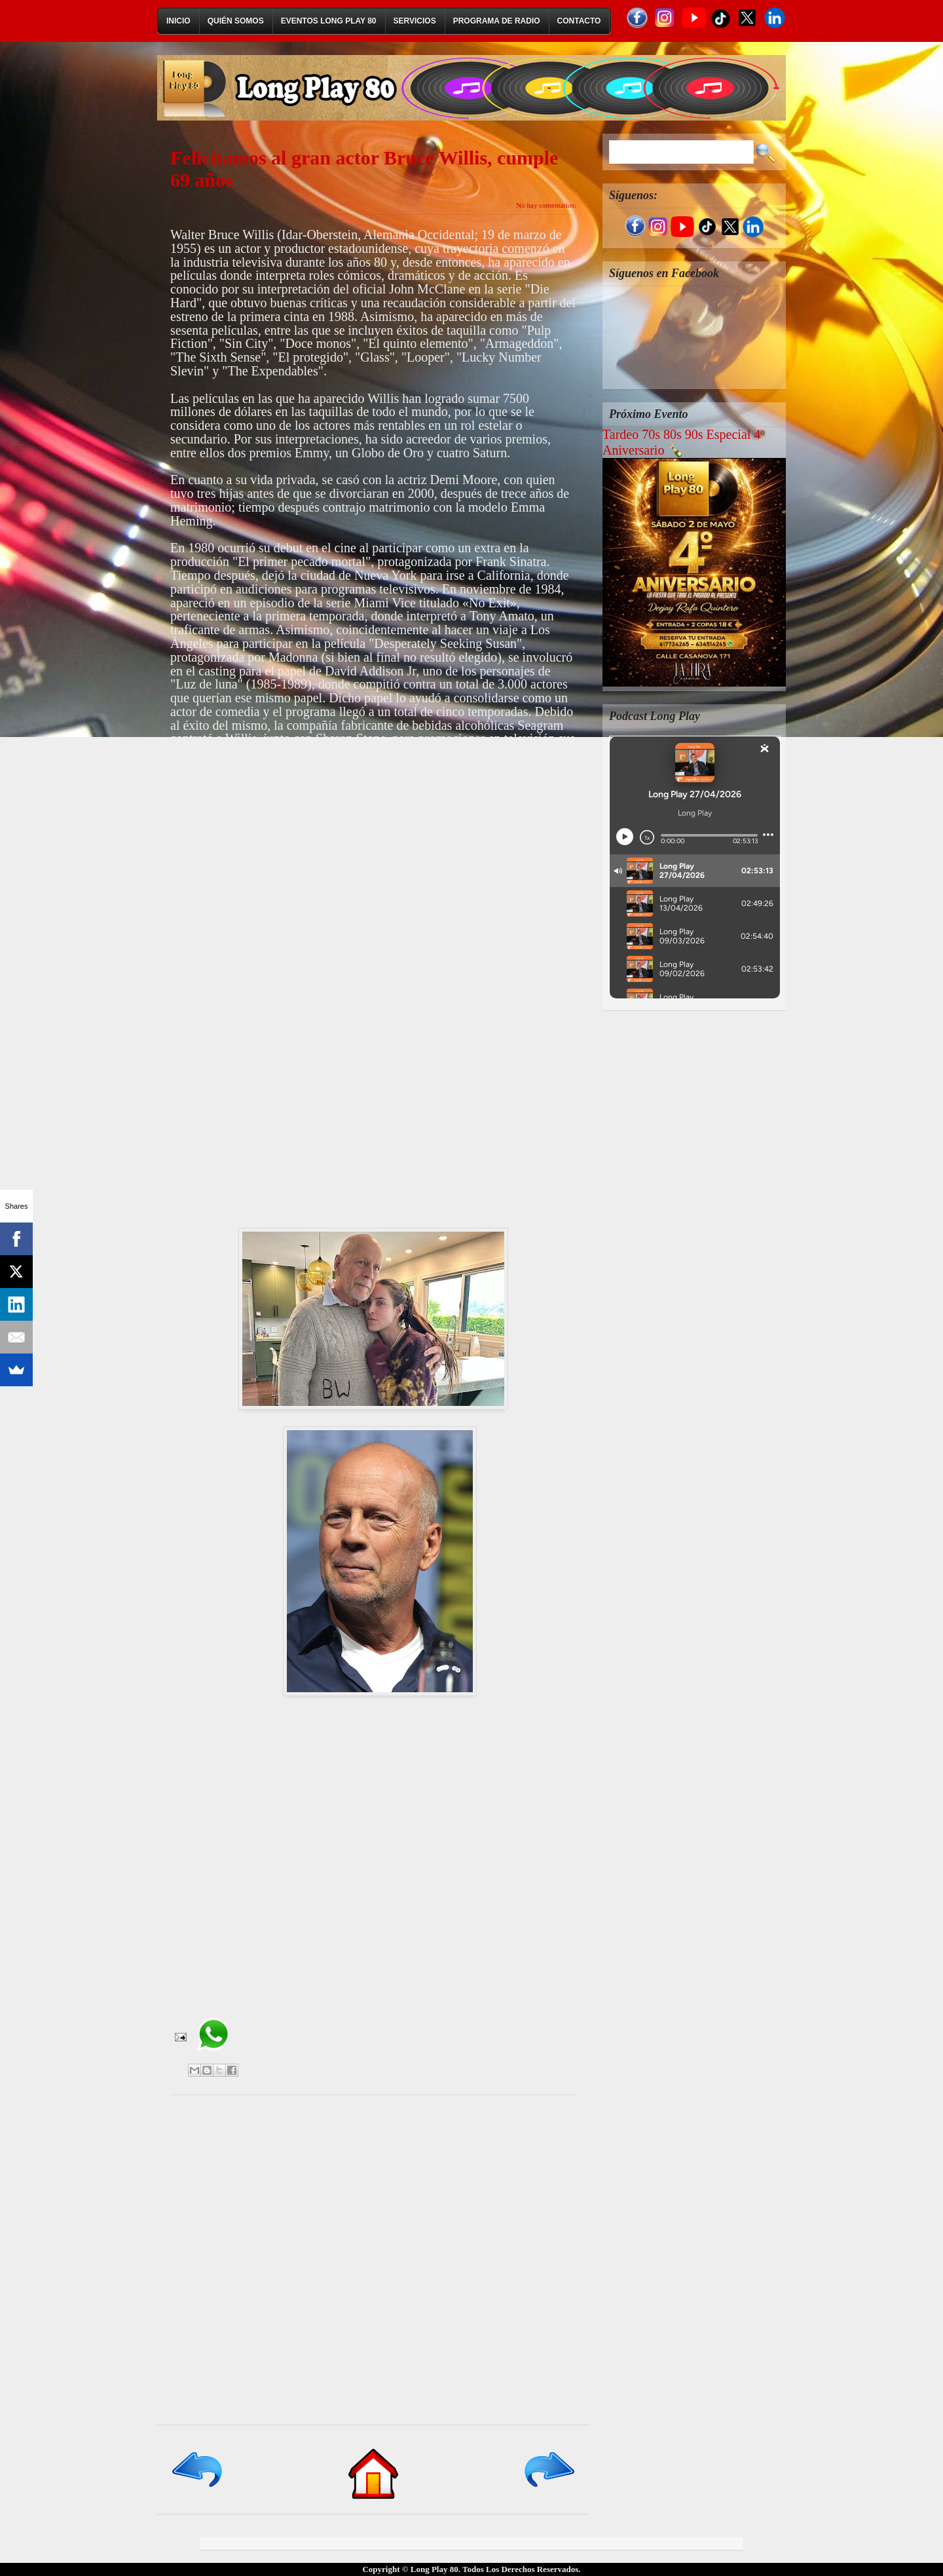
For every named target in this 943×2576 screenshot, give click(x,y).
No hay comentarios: (546, 205)
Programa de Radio (496, 21)
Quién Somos (236, 21)
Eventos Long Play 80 (329, 21)
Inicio (178, 21)
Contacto (579, 21)
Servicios (415, 21)
